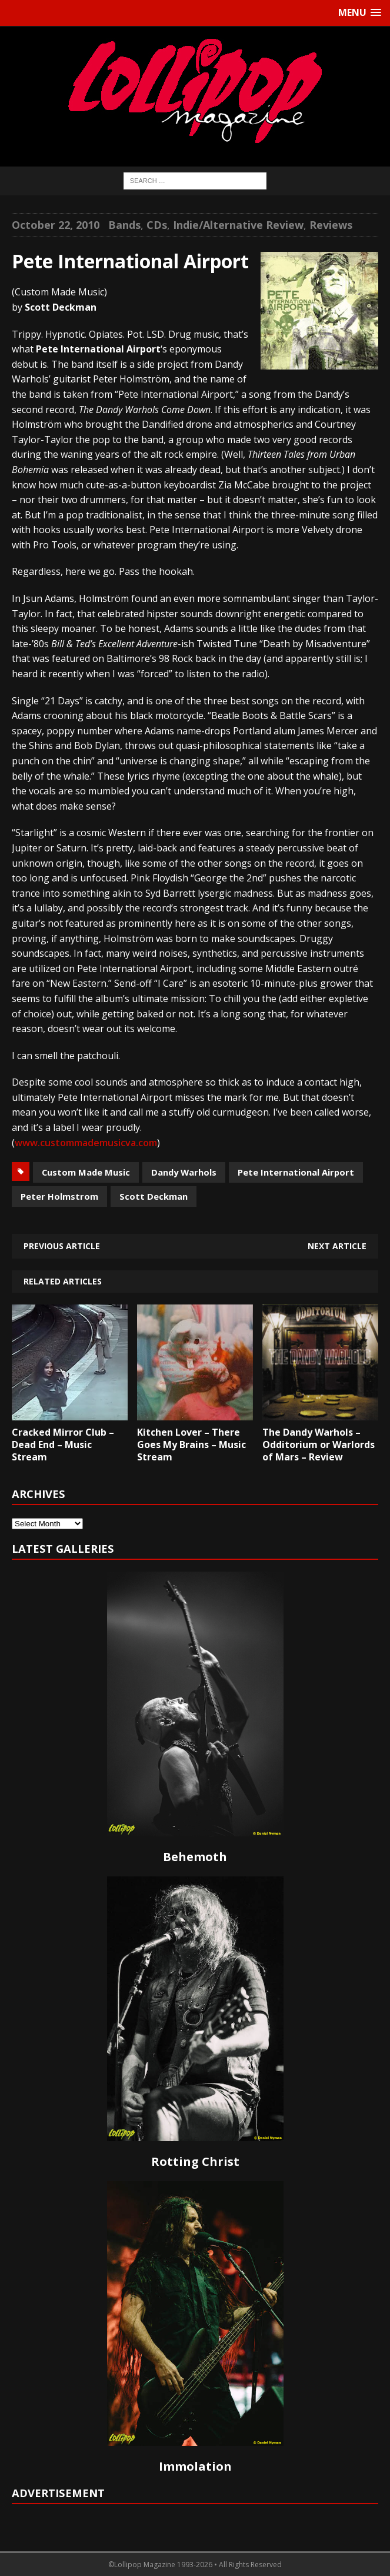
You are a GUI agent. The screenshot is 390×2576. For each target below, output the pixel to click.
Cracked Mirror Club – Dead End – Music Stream (63, 1444)
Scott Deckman (153, 1196)
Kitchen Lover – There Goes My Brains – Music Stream (191, 1444)
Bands (124, 225)
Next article (337, 1246)
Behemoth (195, 1857)
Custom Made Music (86, 1172)
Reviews (330, 225)
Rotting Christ (195, 2161)
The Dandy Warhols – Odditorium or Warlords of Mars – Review (318, 1444)
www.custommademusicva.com (86, 1142)
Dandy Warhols (183, 1172)
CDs (156, 225)
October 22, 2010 (55, 225)
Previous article (62, 1246)
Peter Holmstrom (59, 1196)
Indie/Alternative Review (238, 225)
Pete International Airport (296, 1172)
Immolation (195, 2466)
